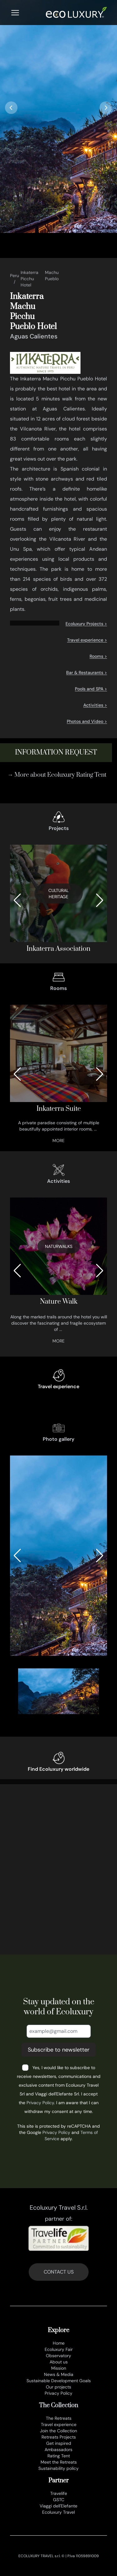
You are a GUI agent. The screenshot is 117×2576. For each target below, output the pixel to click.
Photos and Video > (87, 721)
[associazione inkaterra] (58, 900)
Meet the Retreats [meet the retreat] (59, 2462)
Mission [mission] (58, 2368)
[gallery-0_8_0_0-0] (58, 1555)
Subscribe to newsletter (59, 2049)
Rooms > (98, 656)
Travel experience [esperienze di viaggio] (58, 2424)
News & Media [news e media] (58, 2374)
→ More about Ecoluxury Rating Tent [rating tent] (56, 775)
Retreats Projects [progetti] (58, 2437)
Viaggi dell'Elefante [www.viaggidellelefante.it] (58, 2506)
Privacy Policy (40, 2102)
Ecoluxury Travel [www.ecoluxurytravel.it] (58, 2512)
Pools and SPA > (91, 689)
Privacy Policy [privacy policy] (58, 2393)
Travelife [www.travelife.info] (58, 2493)
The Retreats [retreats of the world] (58, 2418)
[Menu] (15, 13)
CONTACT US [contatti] (59, 2272)
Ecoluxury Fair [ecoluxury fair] (59, 2349)
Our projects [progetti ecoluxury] (58, 2387)
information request (56, 752)
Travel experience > (87, 640)
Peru (14, 275)
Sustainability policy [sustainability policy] (58, 2468)
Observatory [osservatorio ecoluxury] (58, 2355)
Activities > (95, 705)
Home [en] (59, 2343)
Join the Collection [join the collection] (58, 2431)
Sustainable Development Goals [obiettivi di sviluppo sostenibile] (59, 2380)
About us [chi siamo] (59, 2362)
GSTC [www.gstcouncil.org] (58, 2499)
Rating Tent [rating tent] (58, 2456)
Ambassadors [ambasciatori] (58, 2449)
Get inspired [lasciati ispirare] (58, 2443)
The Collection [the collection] (58, 2405)
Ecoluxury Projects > (86, 623)
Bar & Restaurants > (86, 672)
